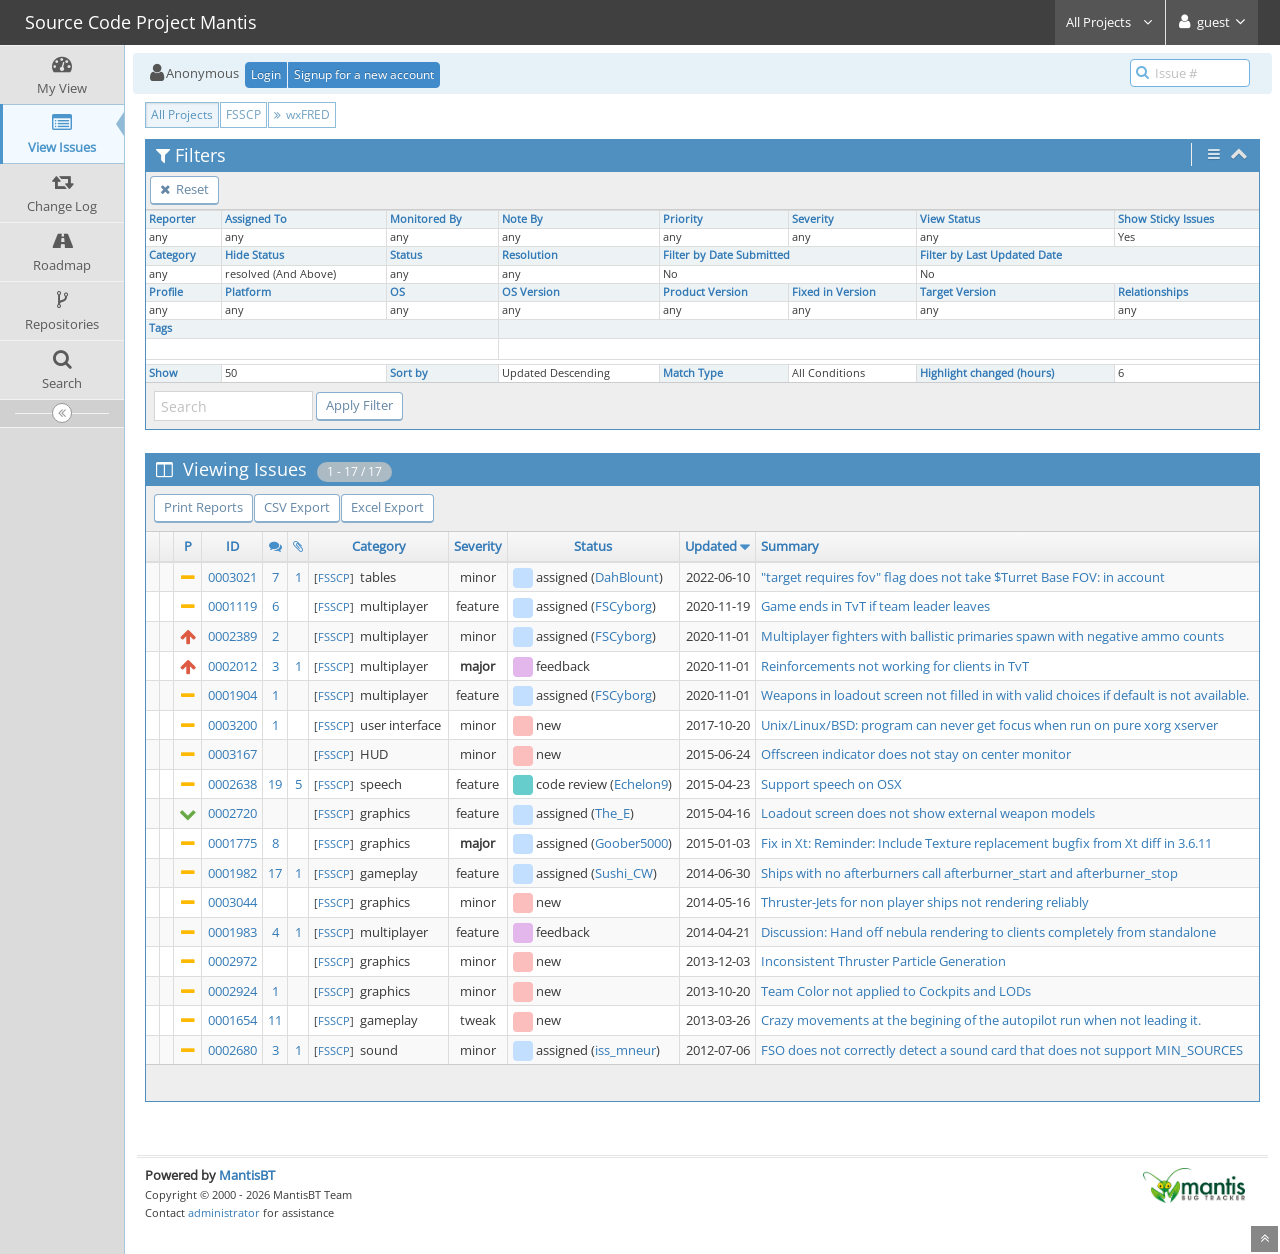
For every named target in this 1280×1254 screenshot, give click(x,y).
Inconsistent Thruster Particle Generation (883, 961)
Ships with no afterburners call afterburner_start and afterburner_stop (969, 873)
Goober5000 (631, 843)
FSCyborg (623, 606)
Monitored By (426, 219)
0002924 (232, 991)
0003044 (232, 902)
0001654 (232, 1020)
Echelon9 (641, 784)
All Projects (1110, 22)
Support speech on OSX (831, 784)
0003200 (232, 725)
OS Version (531, 292)
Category (172, 255)
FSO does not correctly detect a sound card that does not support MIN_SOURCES (1002, 1050)
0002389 (232, 636)
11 (275, 1020)
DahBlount (627, 577)
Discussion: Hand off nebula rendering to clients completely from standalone (988, 932)
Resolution (530, 255)
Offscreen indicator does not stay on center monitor (916, 754)
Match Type (693, 373)
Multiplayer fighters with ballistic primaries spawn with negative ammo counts (992, 636)
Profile (166, 292)
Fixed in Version (834, 292)
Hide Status (254, 255)
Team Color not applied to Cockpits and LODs (896, 991)
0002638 (232, 784)
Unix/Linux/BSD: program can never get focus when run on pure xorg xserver (989, 725)
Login (266, 74)
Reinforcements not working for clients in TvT (895, 666)
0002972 (232, 961)
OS (397, 292)
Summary (790, 546)
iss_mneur (625, 1050)
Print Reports (203, 507)
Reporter (172, 219)
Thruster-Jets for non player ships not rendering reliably (925, 902)
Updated (711, 546)
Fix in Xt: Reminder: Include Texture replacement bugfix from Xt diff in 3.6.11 (986, 843)
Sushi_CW (624, 873)
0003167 (232, 754)
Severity (813, 219)
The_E (612, 813)
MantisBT (247, 1175)
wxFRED (302, 114)
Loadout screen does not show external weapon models (928, 813)
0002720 (232, 813)
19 (275, 784)
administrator (224, 1212)
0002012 (232, 666)
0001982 (232, 873)
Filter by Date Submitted (726, 255)
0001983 (232, 932)
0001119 (232, 606)
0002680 (232, 1050)
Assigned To (256, 219)
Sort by (409, 373)
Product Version (705, 292)
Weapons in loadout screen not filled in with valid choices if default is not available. (1005, 695)
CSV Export (297, 507)
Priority (683, 219)
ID (232, 546)
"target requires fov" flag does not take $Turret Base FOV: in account (963, 577)
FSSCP (243, 114)
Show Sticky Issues (1166, 219)
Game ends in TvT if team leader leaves (875, 606)
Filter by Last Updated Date (991, 255)
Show (163, 373)
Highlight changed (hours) (987, 373)
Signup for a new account (364, 74)
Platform (248, 292)
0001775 (232, 843)
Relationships (1153, 292)
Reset (184, 189)
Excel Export (387, 507)
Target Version (958, 292)
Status (406, 255)
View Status (950, 219)
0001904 (232, 695)
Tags (160, 328)
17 (275, 873)
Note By (522, 219)
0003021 (232, 577)
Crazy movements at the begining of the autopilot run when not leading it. (981, 1020)
